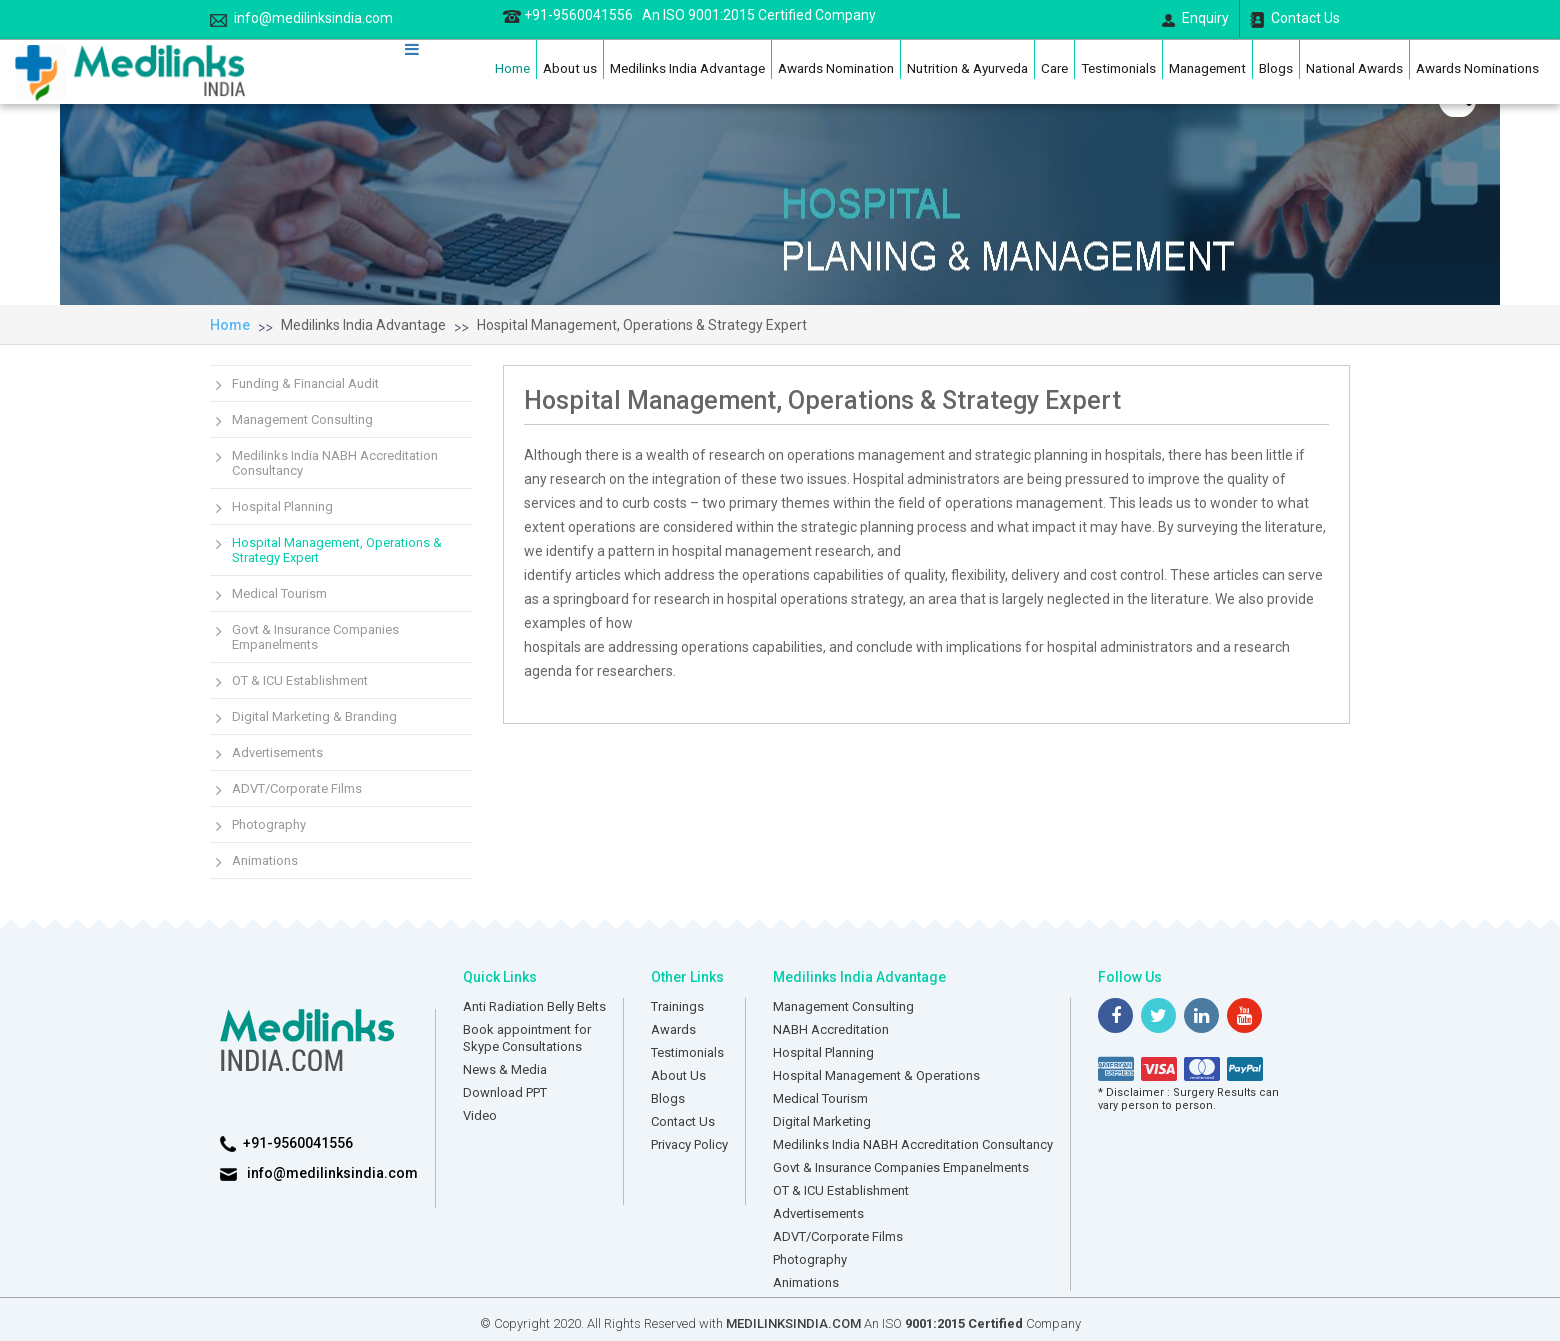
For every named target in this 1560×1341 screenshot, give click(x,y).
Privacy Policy (689, 1144)
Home (512, 68)
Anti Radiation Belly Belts (534, 1006)
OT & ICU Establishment (300, 680)
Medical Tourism (279, 593)
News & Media (505, 1069)
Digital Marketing (822, 1121)
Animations (265, 860)
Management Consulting (302, 419)
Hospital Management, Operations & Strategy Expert (642, 325)
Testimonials (1118, 68)
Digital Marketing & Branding (314, 716)
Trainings (677, 1006)
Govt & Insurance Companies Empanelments (315, 637)
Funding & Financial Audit (305, 383)
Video (480, 1115)
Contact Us (1295, 19)
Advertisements (277, 752)
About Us (678, 1075)
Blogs (1276, 68)
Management (1207, 68)
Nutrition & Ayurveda (967, 68)
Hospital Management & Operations (876, 1075)
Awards (673, 1029)
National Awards (1354, 68)
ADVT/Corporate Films (297, 788)
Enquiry (1195, 18)
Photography (269, 824)
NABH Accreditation (831, 1029)
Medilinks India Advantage (687, 68)
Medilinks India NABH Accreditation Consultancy (335, 463)
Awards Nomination (836, 68)
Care (1054, 68)
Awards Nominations (1477, 68)
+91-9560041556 (689, 15)
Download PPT (505, 1092)
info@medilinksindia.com (301, 18)
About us (570, 68)
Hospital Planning (282, 506)
